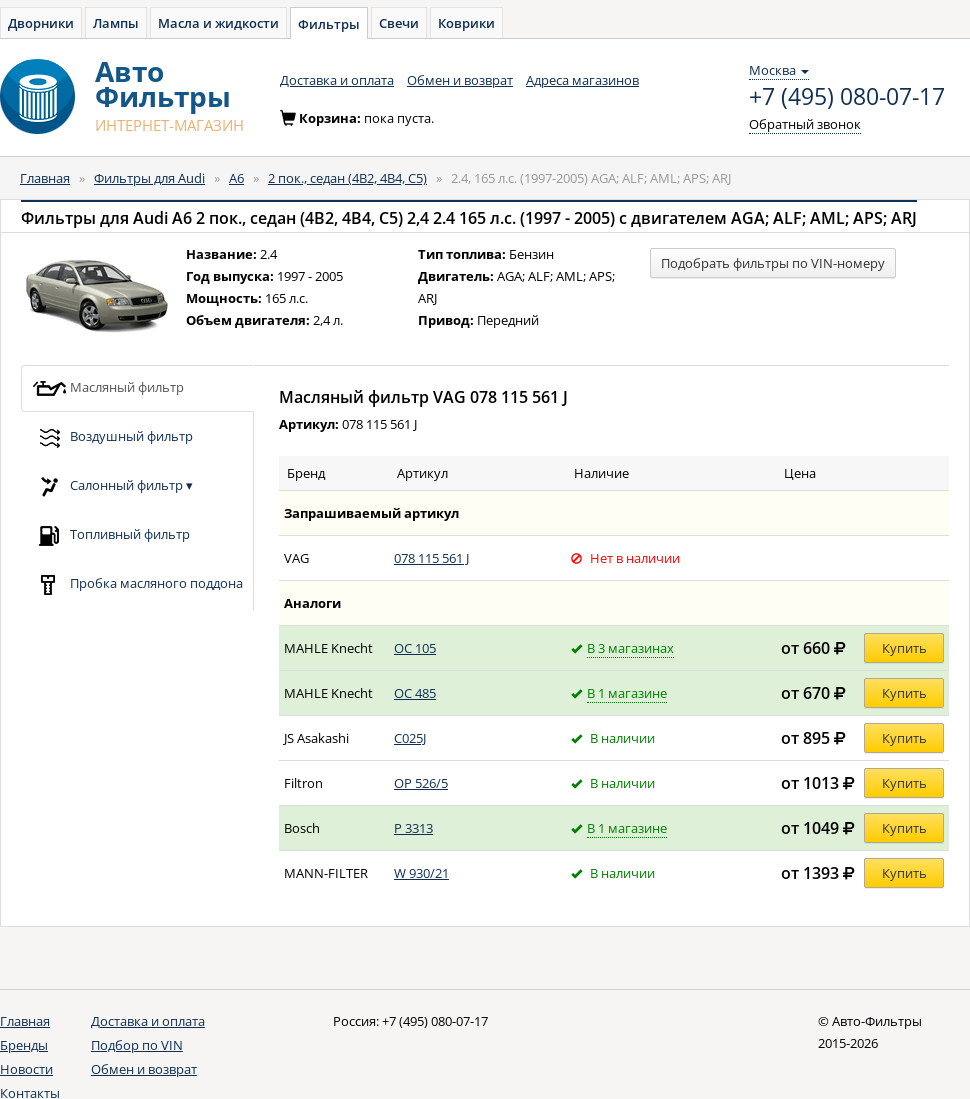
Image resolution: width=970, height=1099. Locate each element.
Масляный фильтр (108, 388)
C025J (410, 738)
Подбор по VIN (137, 1045)
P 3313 (413, 828)
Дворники (41, 23)
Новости (26, 1069)
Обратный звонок (805, 124)
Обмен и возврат (460, 80)
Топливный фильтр (111, 535)
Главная (45, 178)
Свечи (399, 23)
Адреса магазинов (582, 80)
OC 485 (415, 693)
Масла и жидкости (218, 23)
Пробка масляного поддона (137, 584)
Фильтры (329, 24)
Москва (779, 70)
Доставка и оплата (337, 80)
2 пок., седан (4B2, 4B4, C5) (347, 178)
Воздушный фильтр (112, 437)
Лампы (116, 23)
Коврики (466, 23)
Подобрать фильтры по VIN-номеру (773, 263)
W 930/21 (421, 873)
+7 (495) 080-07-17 (847, 97)
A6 (236, 178)
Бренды (24, 1045)
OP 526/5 (421, 783)
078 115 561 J (431, 558)
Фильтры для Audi (149, 178)
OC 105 (415, 648)
